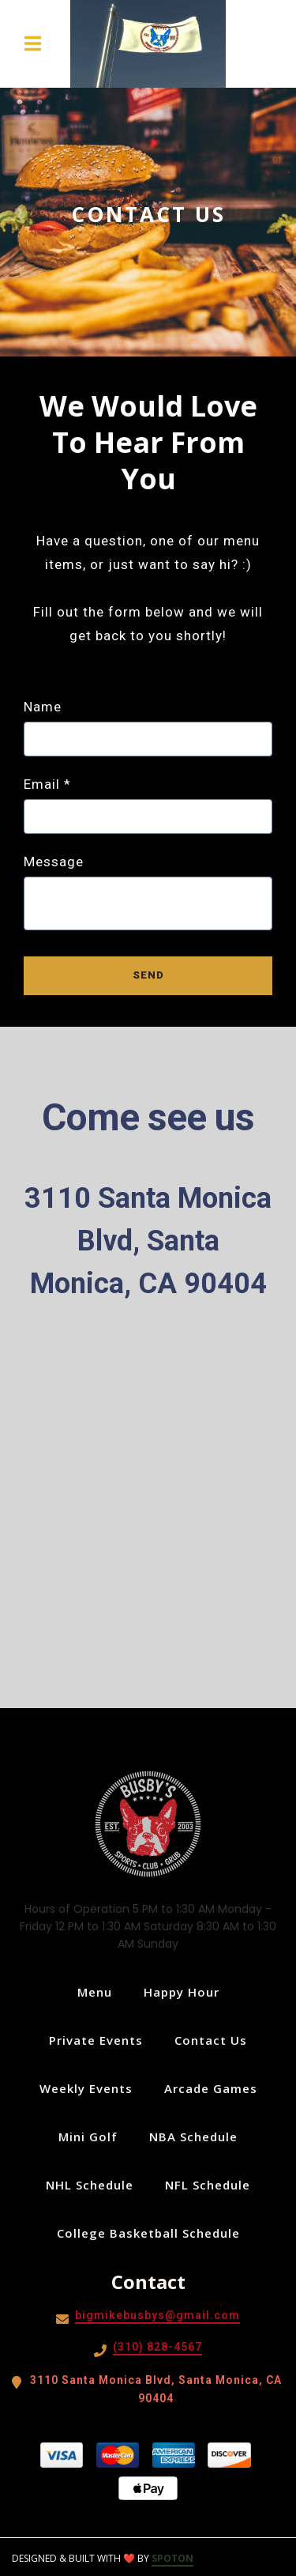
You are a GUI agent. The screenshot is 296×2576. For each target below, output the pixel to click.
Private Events (100, 2040)
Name (43, 707)
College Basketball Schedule (153, 2233)
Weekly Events (90, 2088)
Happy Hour (186, 1992)
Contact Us (215, 2040)
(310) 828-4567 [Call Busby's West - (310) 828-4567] (157, 2346)
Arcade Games (215, 2088)
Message (54, 861)
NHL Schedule (94, 2185)
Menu (99, 1992)
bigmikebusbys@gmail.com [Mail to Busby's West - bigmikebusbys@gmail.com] (157, 2315)
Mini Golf (92, 2136)
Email (47, 784)
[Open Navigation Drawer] (32, 43)
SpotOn (172, 2558)
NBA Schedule (198, 2136)
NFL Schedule (212, 2185)
